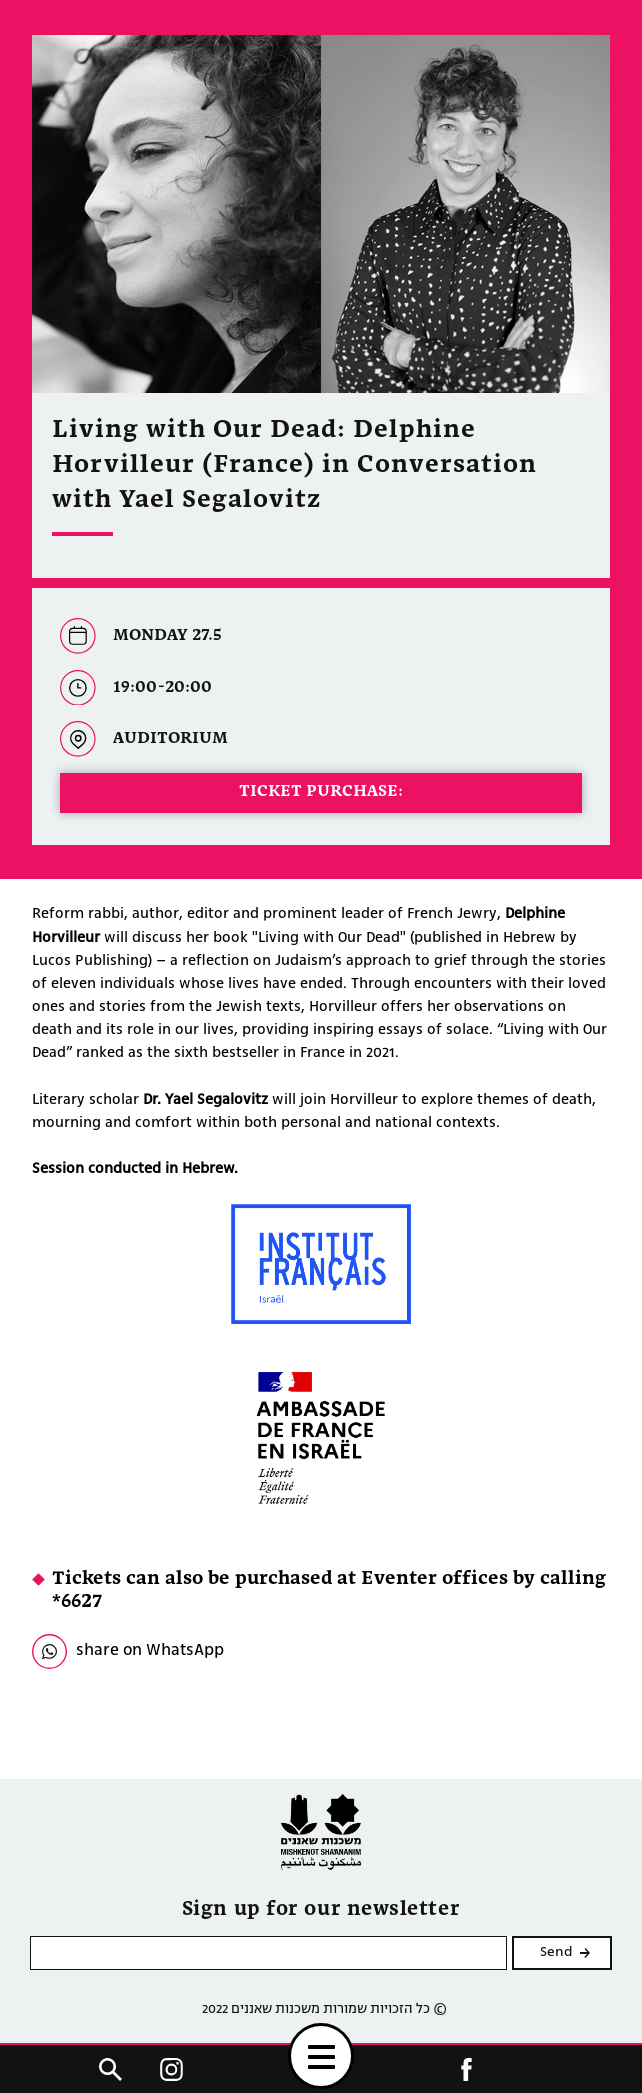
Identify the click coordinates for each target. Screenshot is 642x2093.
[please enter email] (268, 1953)
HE (525, 2070)
